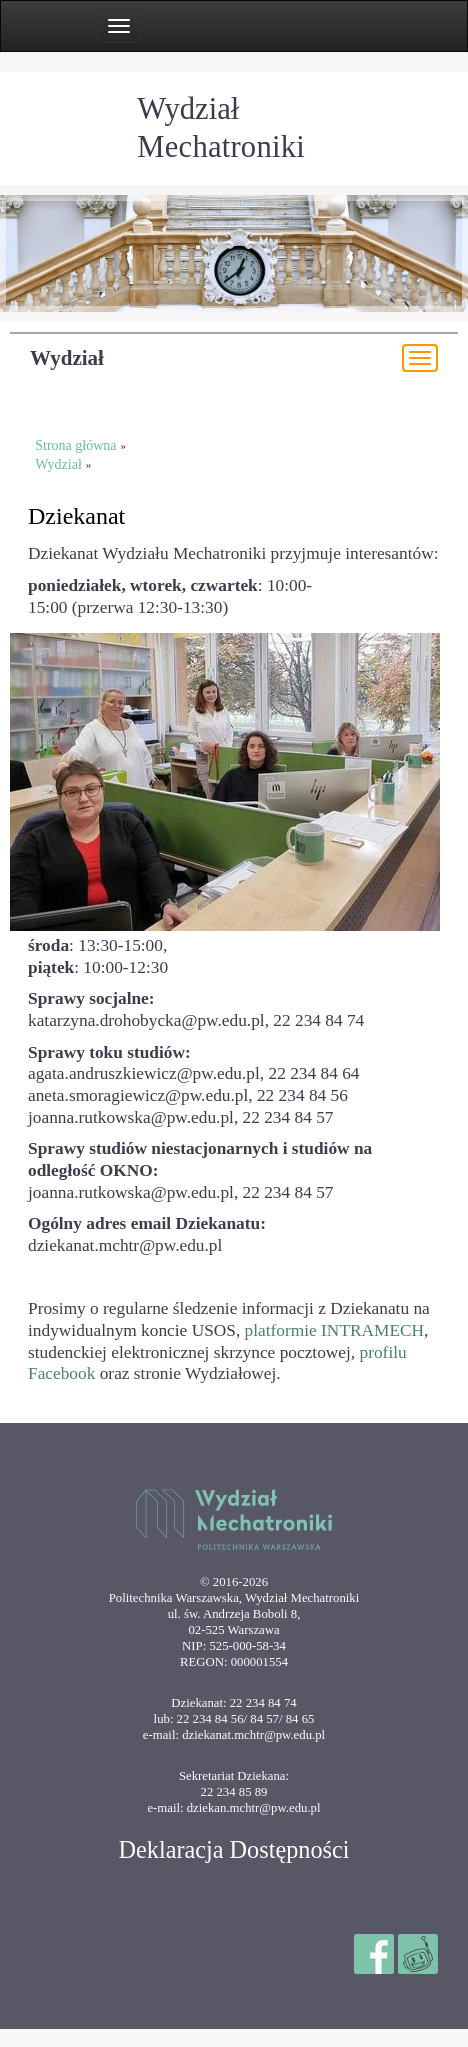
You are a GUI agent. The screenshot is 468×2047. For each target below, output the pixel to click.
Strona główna (75, 445)
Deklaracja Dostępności (234, 1849)
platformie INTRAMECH (335, 1330)
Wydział (67, 358)
